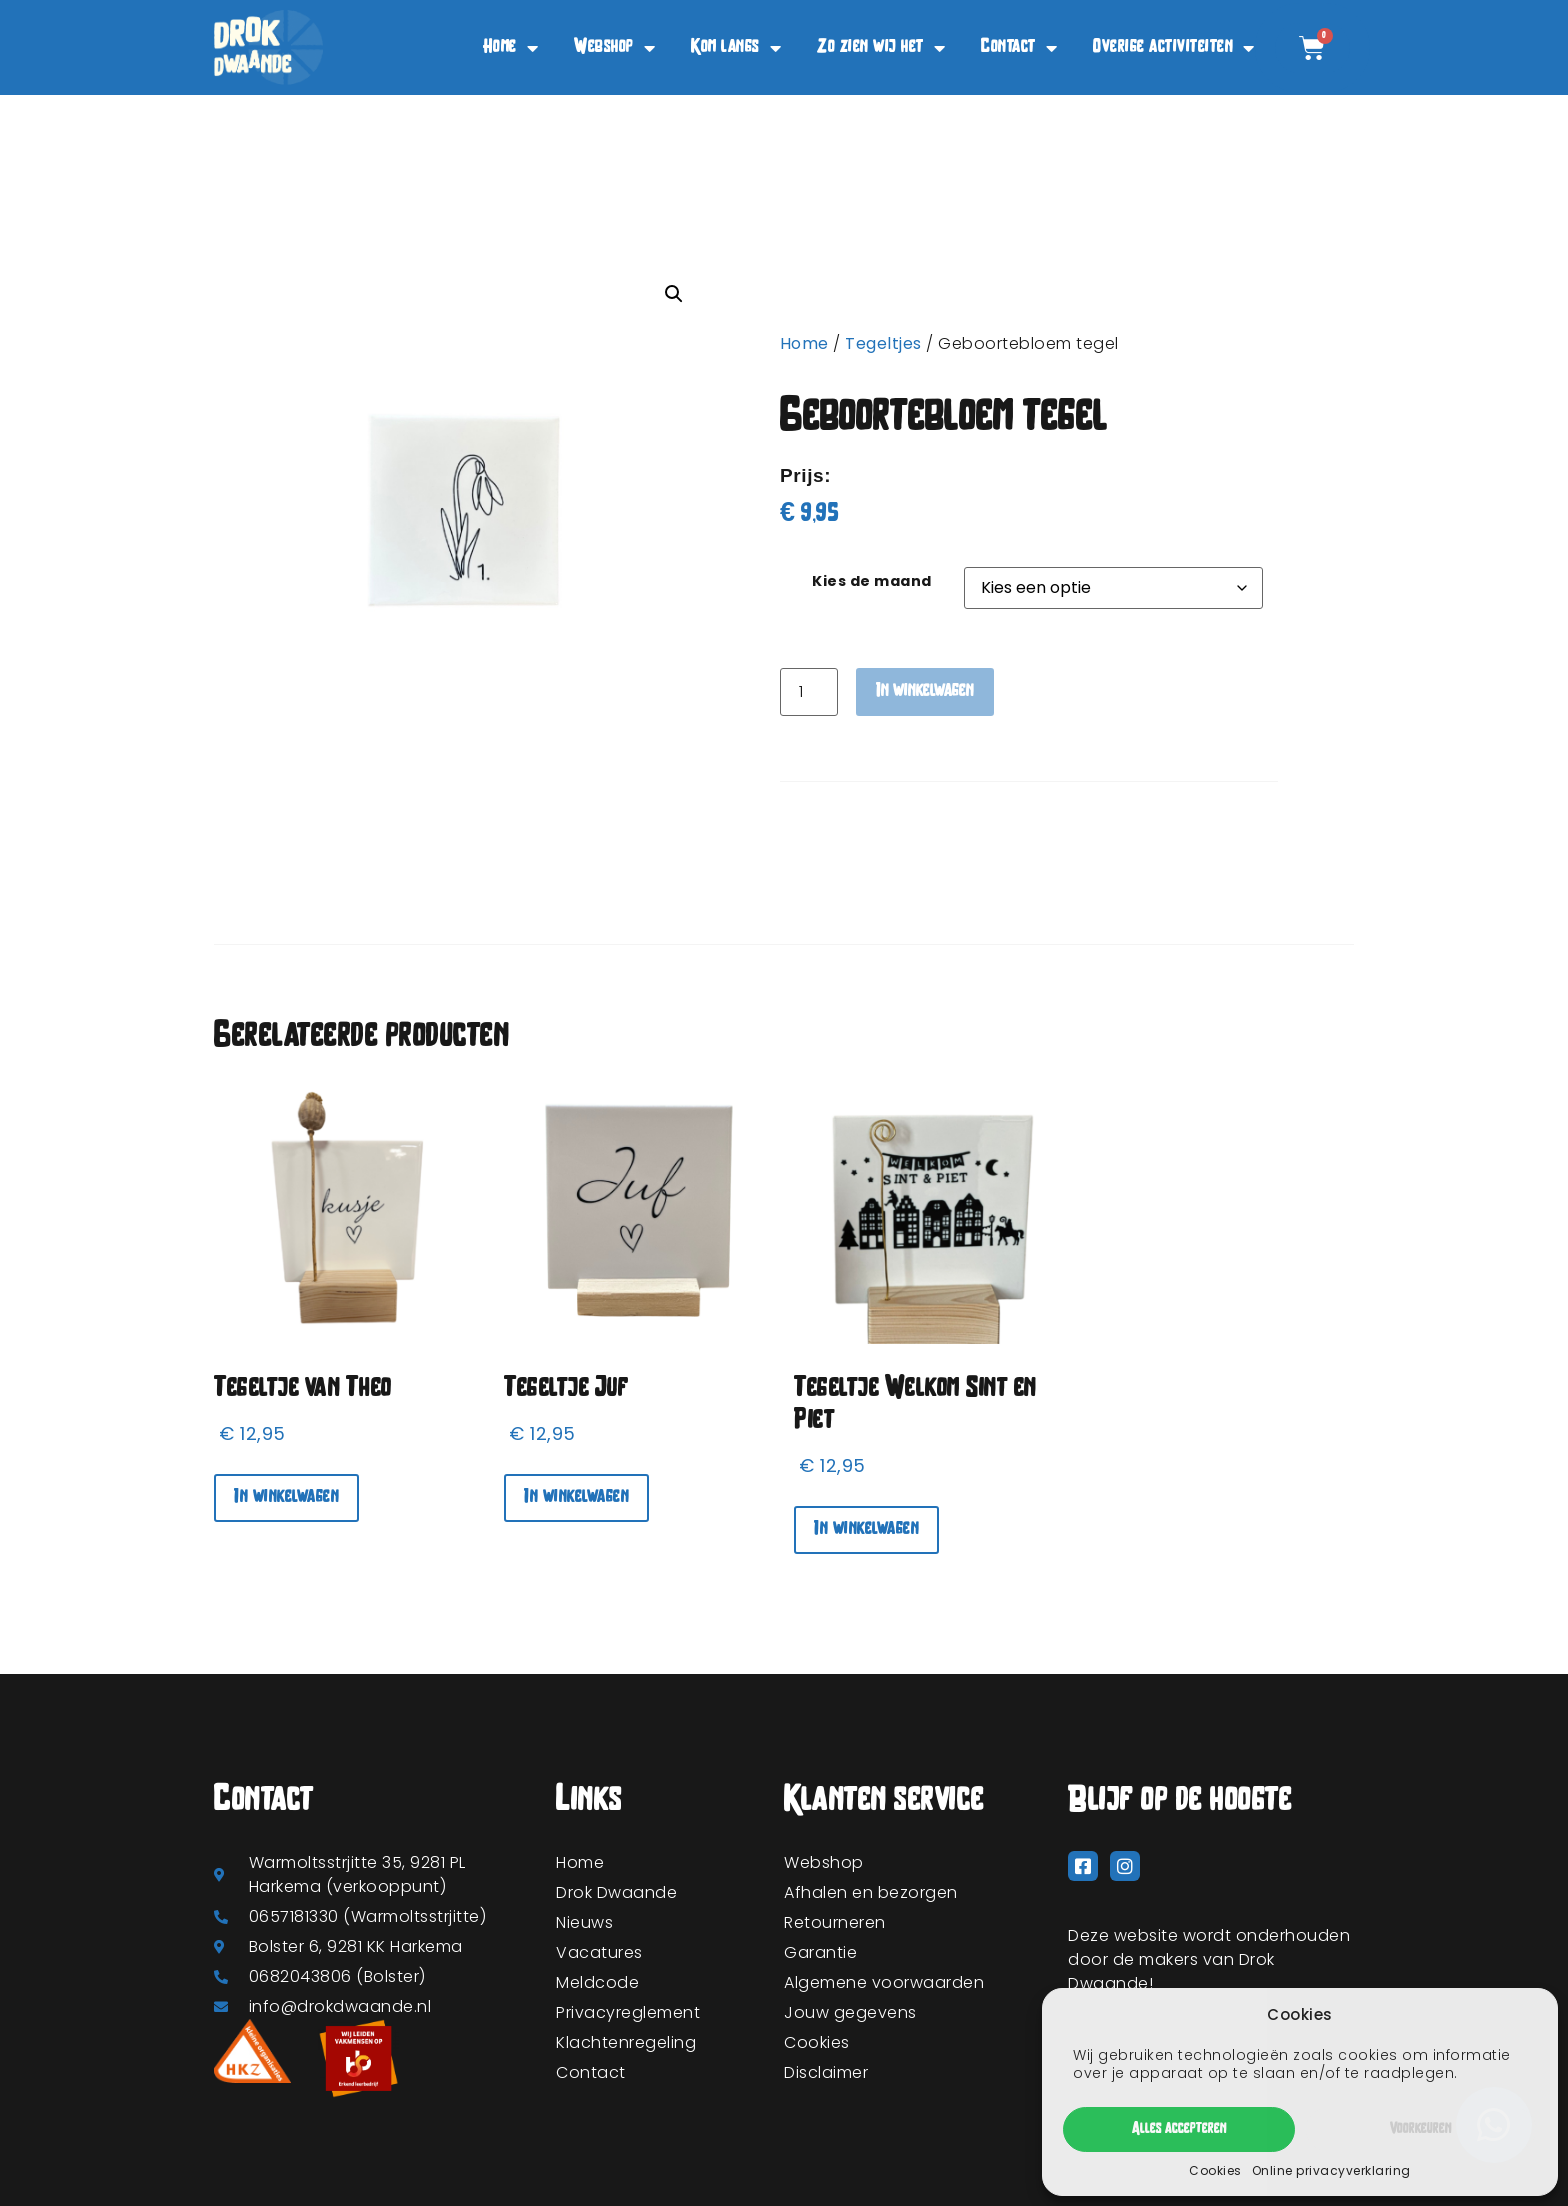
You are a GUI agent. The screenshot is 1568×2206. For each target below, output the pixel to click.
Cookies (1215, 2170)
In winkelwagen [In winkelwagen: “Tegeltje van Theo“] (286, 1497)
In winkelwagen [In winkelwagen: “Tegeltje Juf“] (576, 1497)
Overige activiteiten (1174, 48)
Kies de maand (872, 581)
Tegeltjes (883, 343)
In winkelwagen (925, 691)
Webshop (614, 48)
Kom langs (736, 48)
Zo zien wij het (881, 48)
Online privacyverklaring (1331, 2170)
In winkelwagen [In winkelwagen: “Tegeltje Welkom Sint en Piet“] (866, 1529)
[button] (674, 294)
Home (511, 48)
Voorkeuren (1421, 2129)
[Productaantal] (809, 692)
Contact (1019, 48)
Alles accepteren (1179, 2129)
